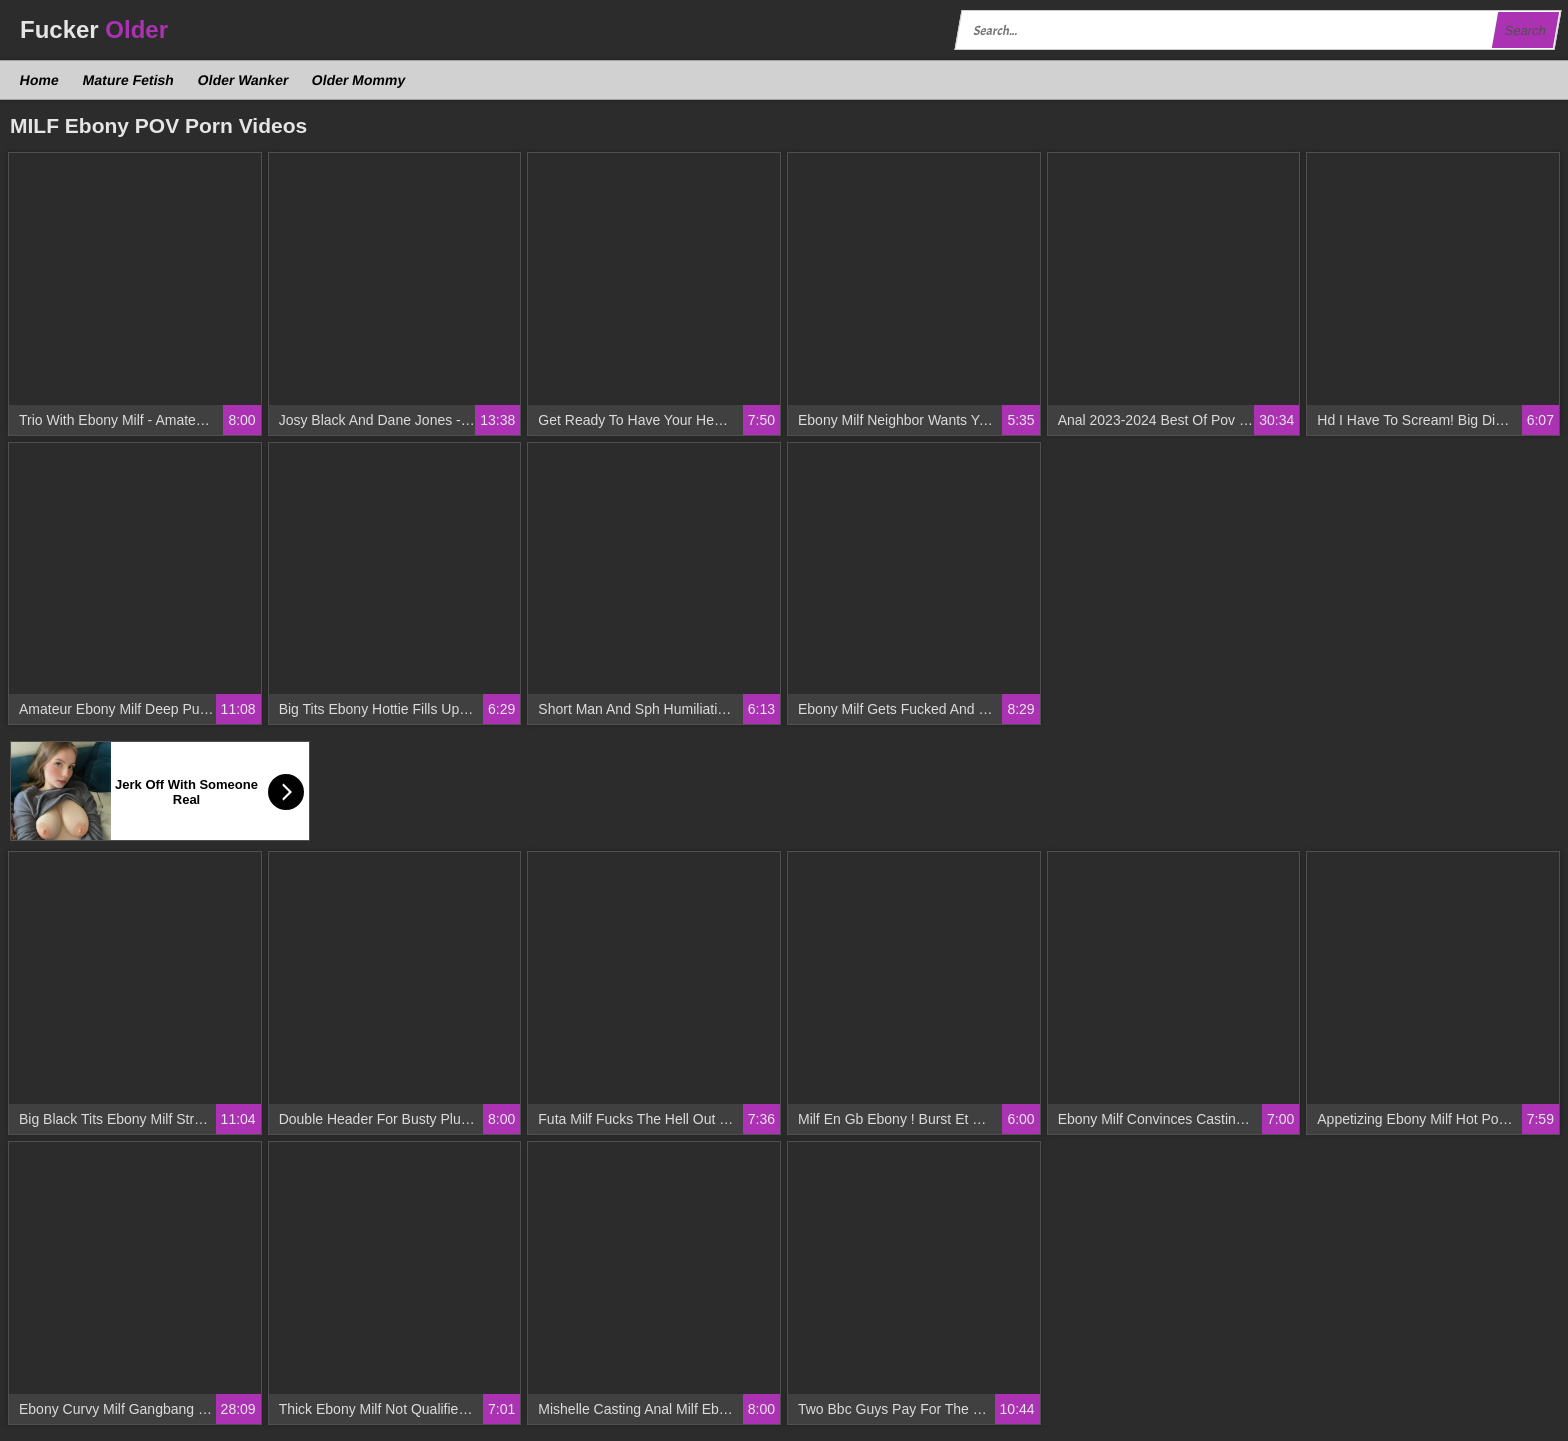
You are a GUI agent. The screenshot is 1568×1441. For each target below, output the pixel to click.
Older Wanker (242, 80)
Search (1525, 30)
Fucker (94, 29)
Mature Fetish (128, 80)
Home (40, 80)
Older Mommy (359, 80)
